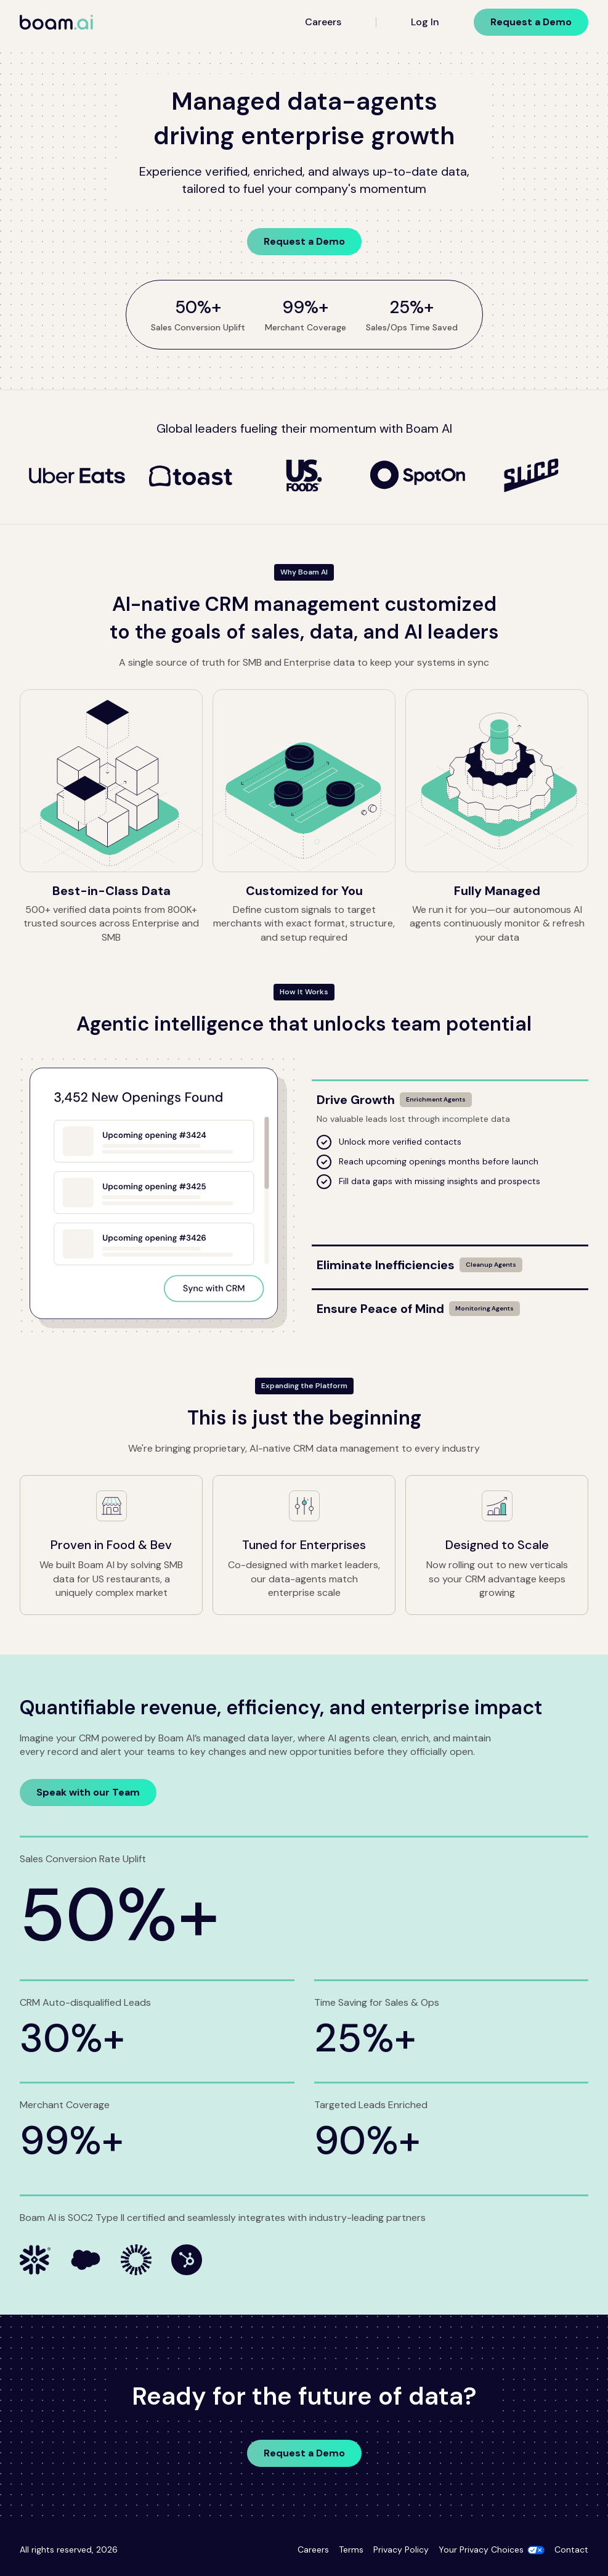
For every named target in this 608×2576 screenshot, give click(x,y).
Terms (351, 2549)
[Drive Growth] (450, 1094)
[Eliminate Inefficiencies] (450, 1260)
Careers (323, 21)
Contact (571, 2549)
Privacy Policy (401, 2549)
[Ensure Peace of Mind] (450, 1303)
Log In (425, 21)
